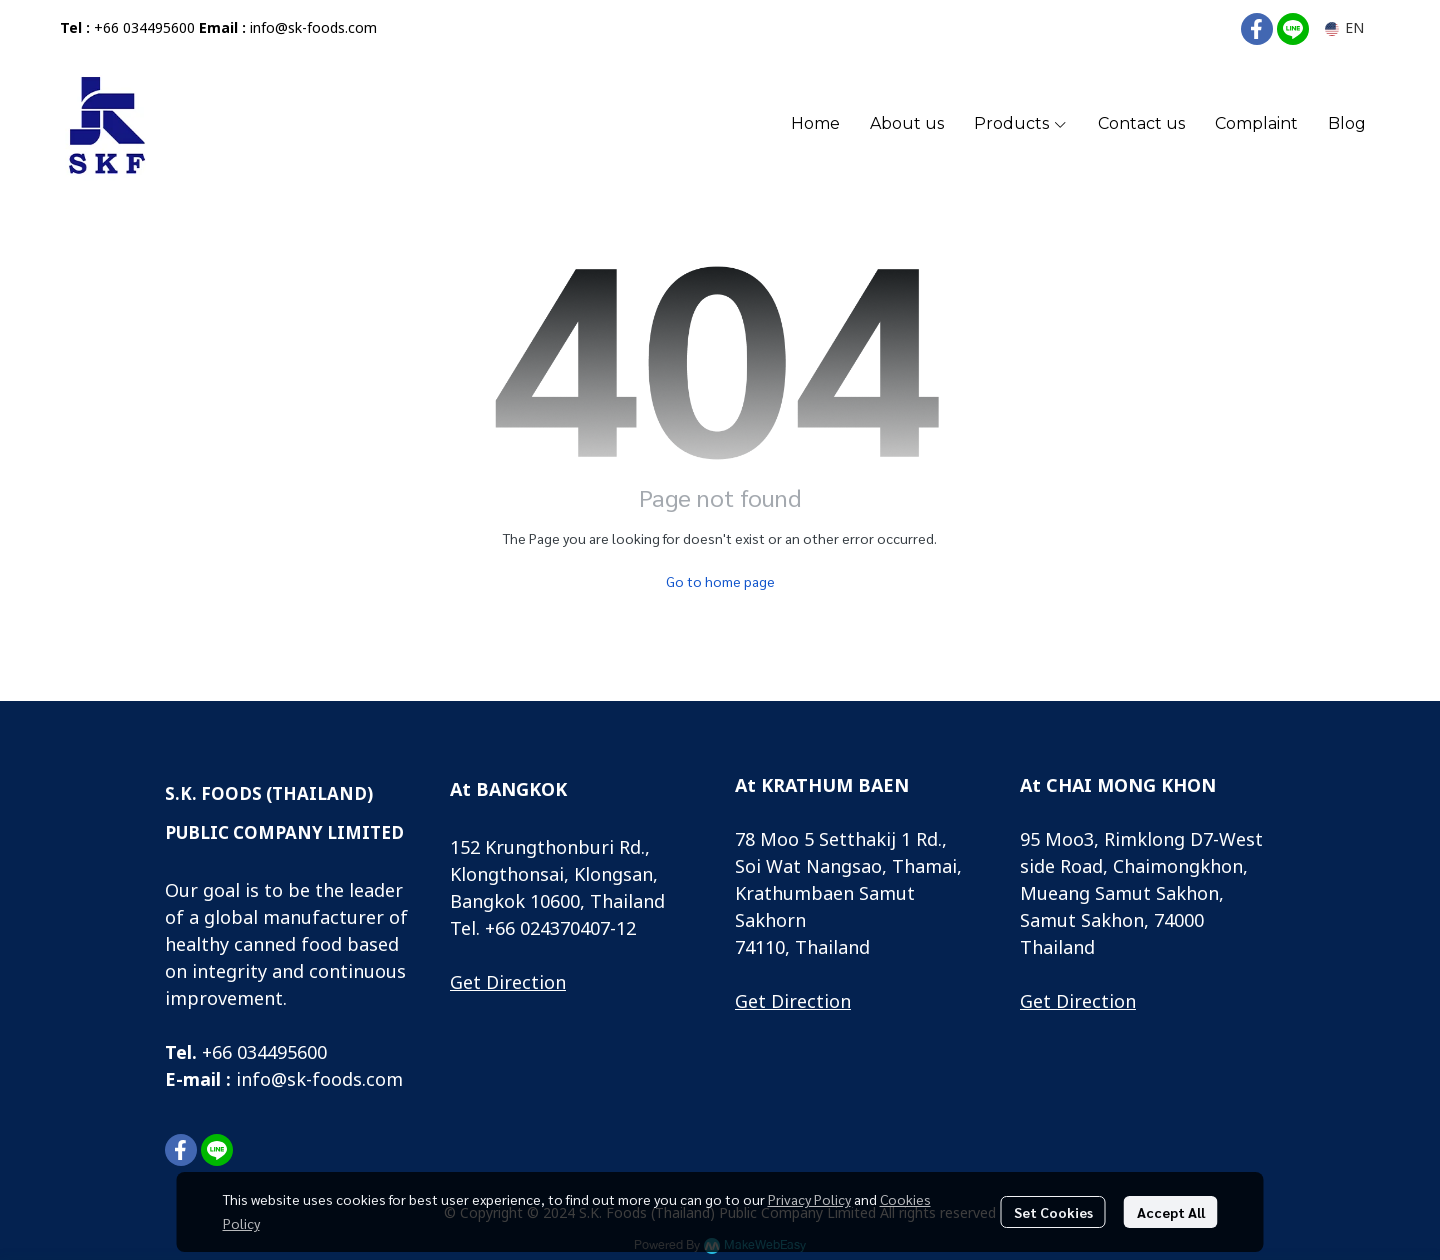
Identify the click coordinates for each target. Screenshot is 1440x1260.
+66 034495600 (144, 28)
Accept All (1171, 1212)
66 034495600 (269, 1053)
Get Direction (508, 983)
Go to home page (720, 581)
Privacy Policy (809, 1199)
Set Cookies (1053, 1212)
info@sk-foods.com (313, 28)
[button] (1344, 28)
